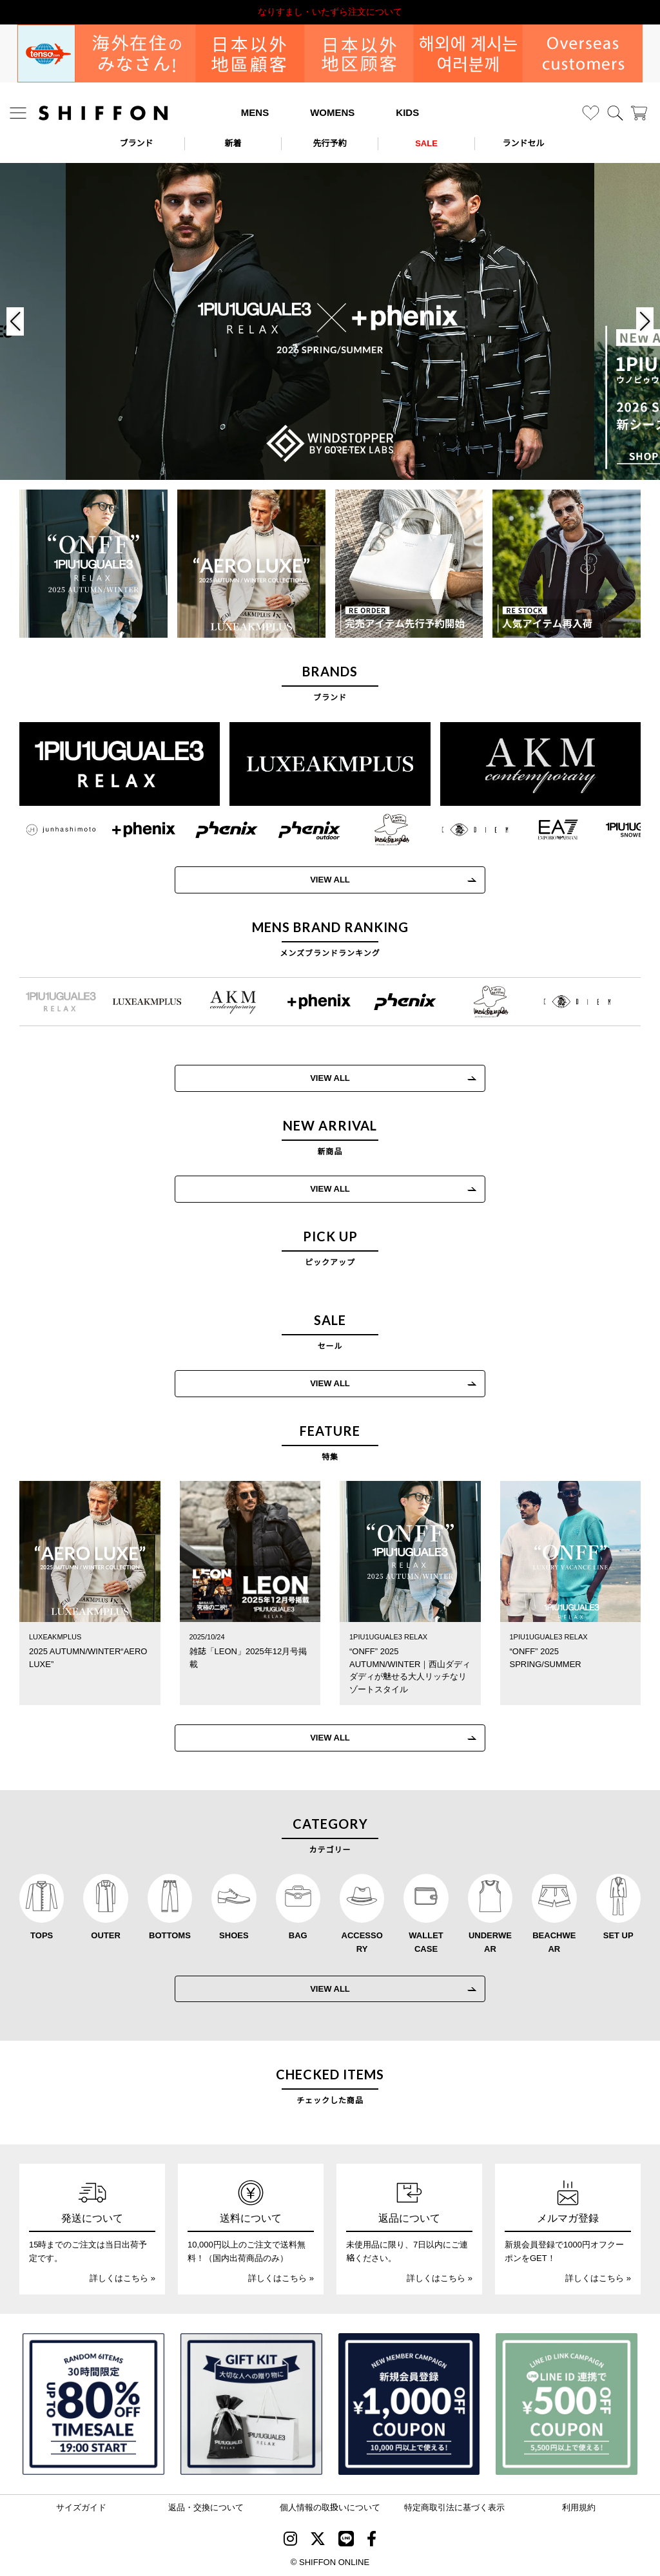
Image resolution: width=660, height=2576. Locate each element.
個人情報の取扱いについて (330, 2507)
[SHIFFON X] (318, 2540)
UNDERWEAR (490, 1942)
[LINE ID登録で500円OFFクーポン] (566, 2404)
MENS (255, 112)
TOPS (41, 1935)
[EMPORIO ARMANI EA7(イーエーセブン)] (545, 829)
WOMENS (332, 112)
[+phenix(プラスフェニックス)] (130, 829)
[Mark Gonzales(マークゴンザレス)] (379, 829)
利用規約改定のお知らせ (330, 11)
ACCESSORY (362, 1942)
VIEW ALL (317, 879)
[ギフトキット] (251, 2404)
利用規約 (579, 2507)
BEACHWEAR (554, 1942)
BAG (298, 1935)
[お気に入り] (590, 113)
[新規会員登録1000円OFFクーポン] (409, 2404)
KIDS (407, 112)
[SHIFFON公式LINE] (346, 2540)
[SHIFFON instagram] (290, 2540)
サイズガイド (81, 2507)
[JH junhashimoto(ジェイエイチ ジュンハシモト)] (48, 829)
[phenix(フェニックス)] (213, 829)
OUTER (106, 1935)
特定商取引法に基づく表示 (454, 2507)
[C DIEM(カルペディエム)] (462, 829)
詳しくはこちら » (122, 2278)
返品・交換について (206, 2507)
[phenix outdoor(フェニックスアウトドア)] (296, 829)
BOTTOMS (170, 1935)
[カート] (639, 113)
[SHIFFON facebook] (372, 2540)
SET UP (618, 1935)
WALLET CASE (426, 1942)
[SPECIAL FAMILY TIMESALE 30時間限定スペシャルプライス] (93, 2404)
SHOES (234, 1935)
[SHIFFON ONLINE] (103, 113)
